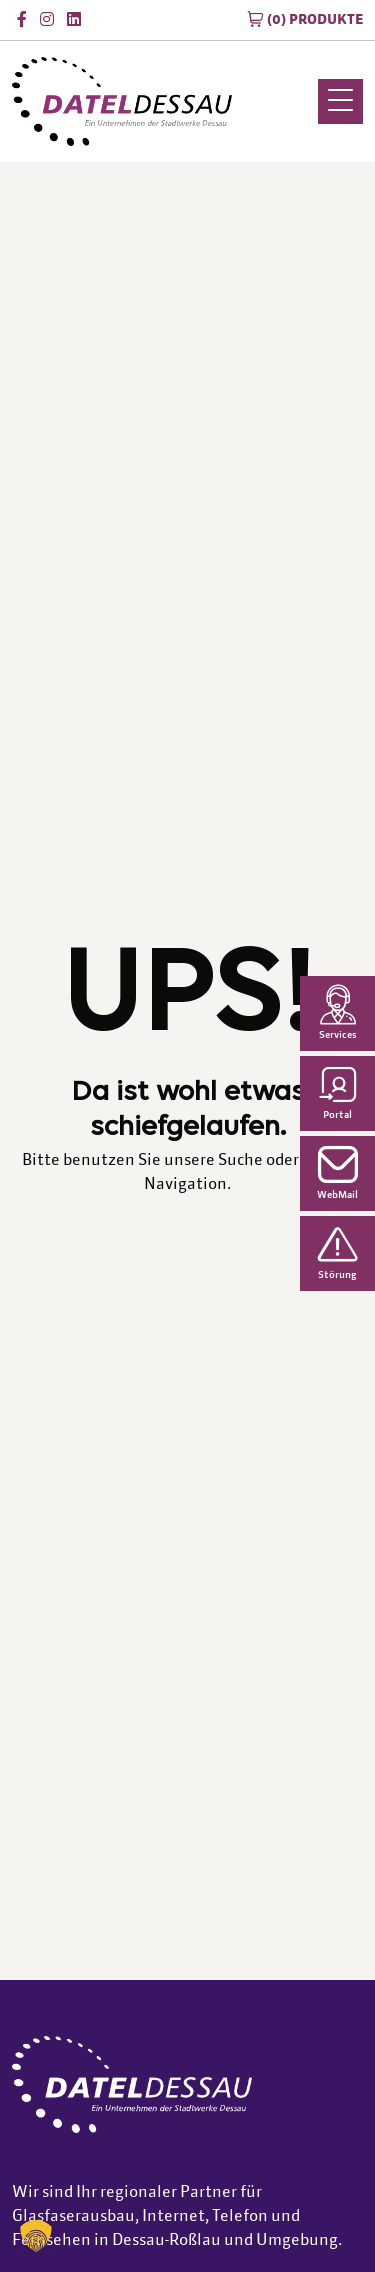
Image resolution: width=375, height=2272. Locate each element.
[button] (36, 2236)
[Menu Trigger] (340, 101)
